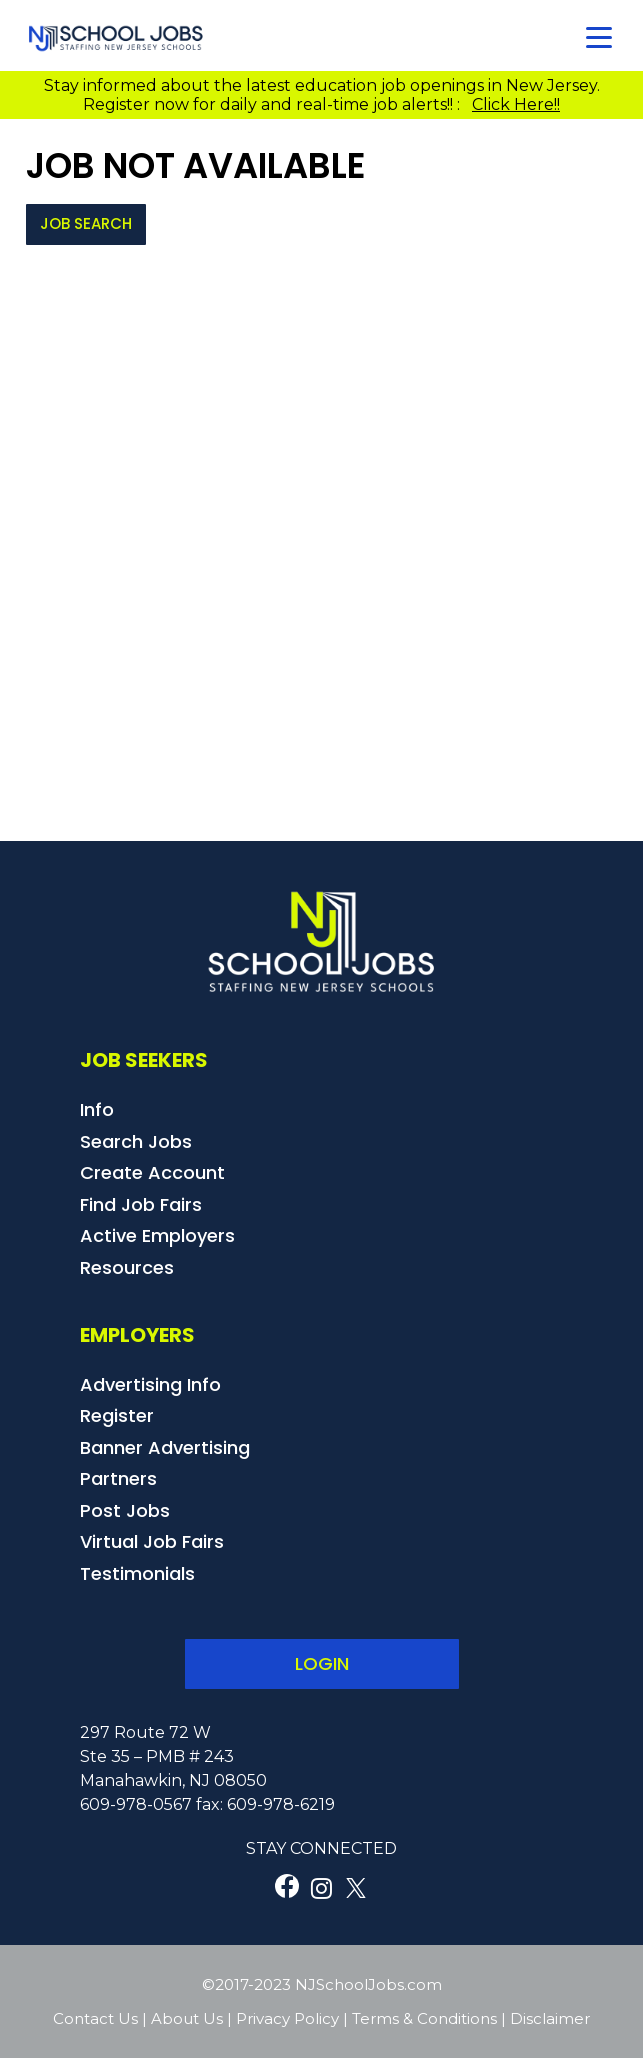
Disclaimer (550, 2018)
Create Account (152, 1172)
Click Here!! (516, 104)
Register (117, 1415)
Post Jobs (125, 1510)
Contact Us (95, 2018)
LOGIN (322, 1663)
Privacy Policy (287, 2018)
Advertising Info (150, 1384)
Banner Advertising (165, 1447)
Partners (118, 1478)
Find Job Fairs (141, 1204)
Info (97, 1109)
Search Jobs (136, 1141)
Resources (127, 1267)
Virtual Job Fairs (152, 1541)
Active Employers (157, 1235)
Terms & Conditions (424, 2018)
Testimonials (137, 1573)
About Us (187, 2018)
